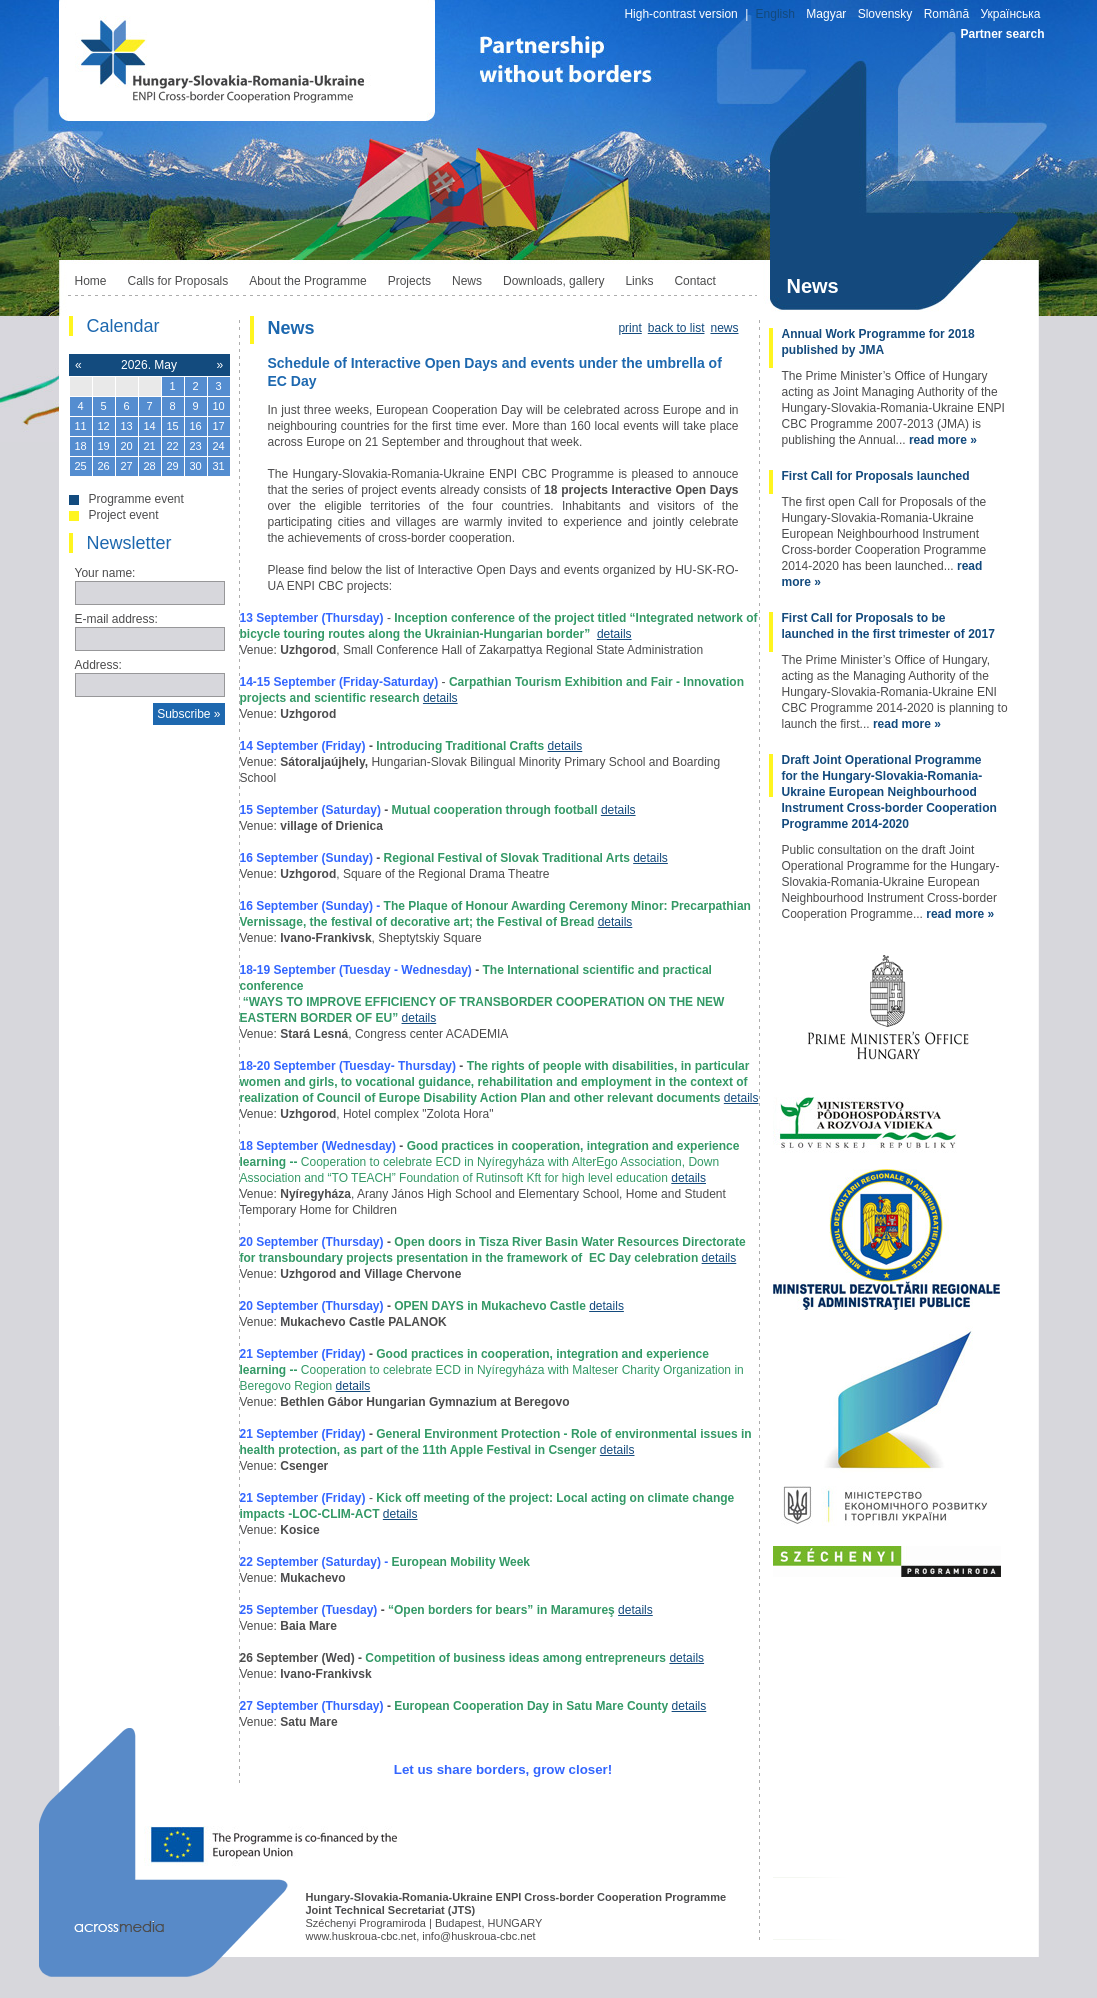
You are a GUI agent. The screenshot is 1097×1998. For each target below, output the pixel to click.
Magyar (826, 14)
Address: (98, 665)
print (629, 328)
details (614, 634)
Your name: (105, 573)
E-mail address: (116, 619)
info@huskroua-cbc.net (478, 1936)
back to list (676, 328)
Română (946, 14)
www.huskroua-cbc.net (361, 1936)
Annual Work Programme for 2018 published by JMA (878, 342)
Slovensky (885, 14)
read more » (943, 440)
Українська (1010, 14)
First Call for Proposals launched (876, 476)
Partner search (1002, 34)
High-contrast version (680, 14)
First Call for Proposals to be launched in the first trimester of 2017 (888, 626)
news (724, 328)
